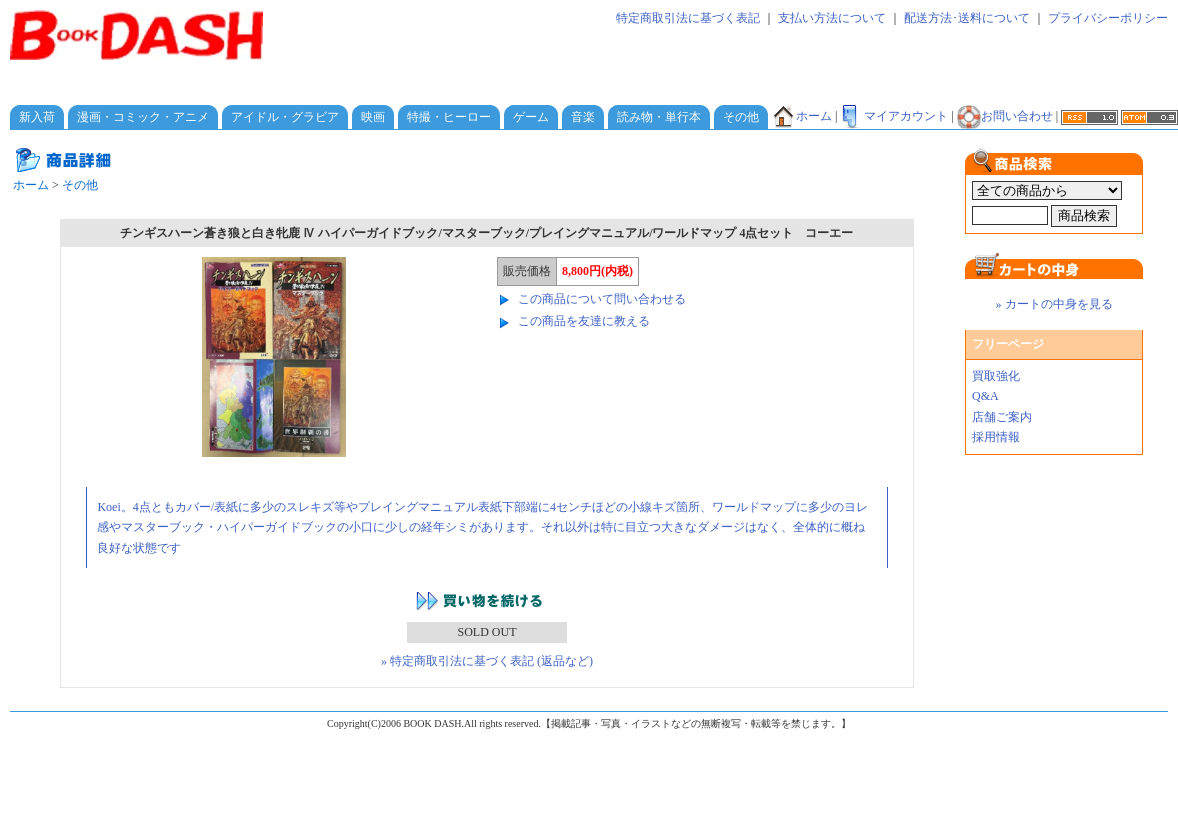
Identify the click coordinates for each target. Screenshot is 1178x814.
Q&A (985, 396)
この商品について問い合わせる (602, 299)
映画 (373, 117)
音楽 (583, 117)
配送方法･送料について (967, 18)
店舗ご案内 (1002, 417)
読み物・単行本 (659, 117)
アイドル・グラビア (285, 117)
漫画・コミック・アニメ (143, 117)
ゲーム (531, 117)
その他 (741, 117)
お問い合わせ (1005, 116)
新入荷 (37, 117)
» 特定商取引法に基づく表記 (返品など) (487, 661)
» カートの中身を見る (1054, 304)
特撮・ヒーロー (449, 117)
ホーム (802, 116)
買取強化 (996, 376)
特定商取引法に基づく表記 (688, 18)
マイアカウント (894, 116)
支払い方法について (832, 18)
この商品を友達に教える (584, 321)
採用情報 (996, 437)
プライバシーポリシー (1108, 18)
